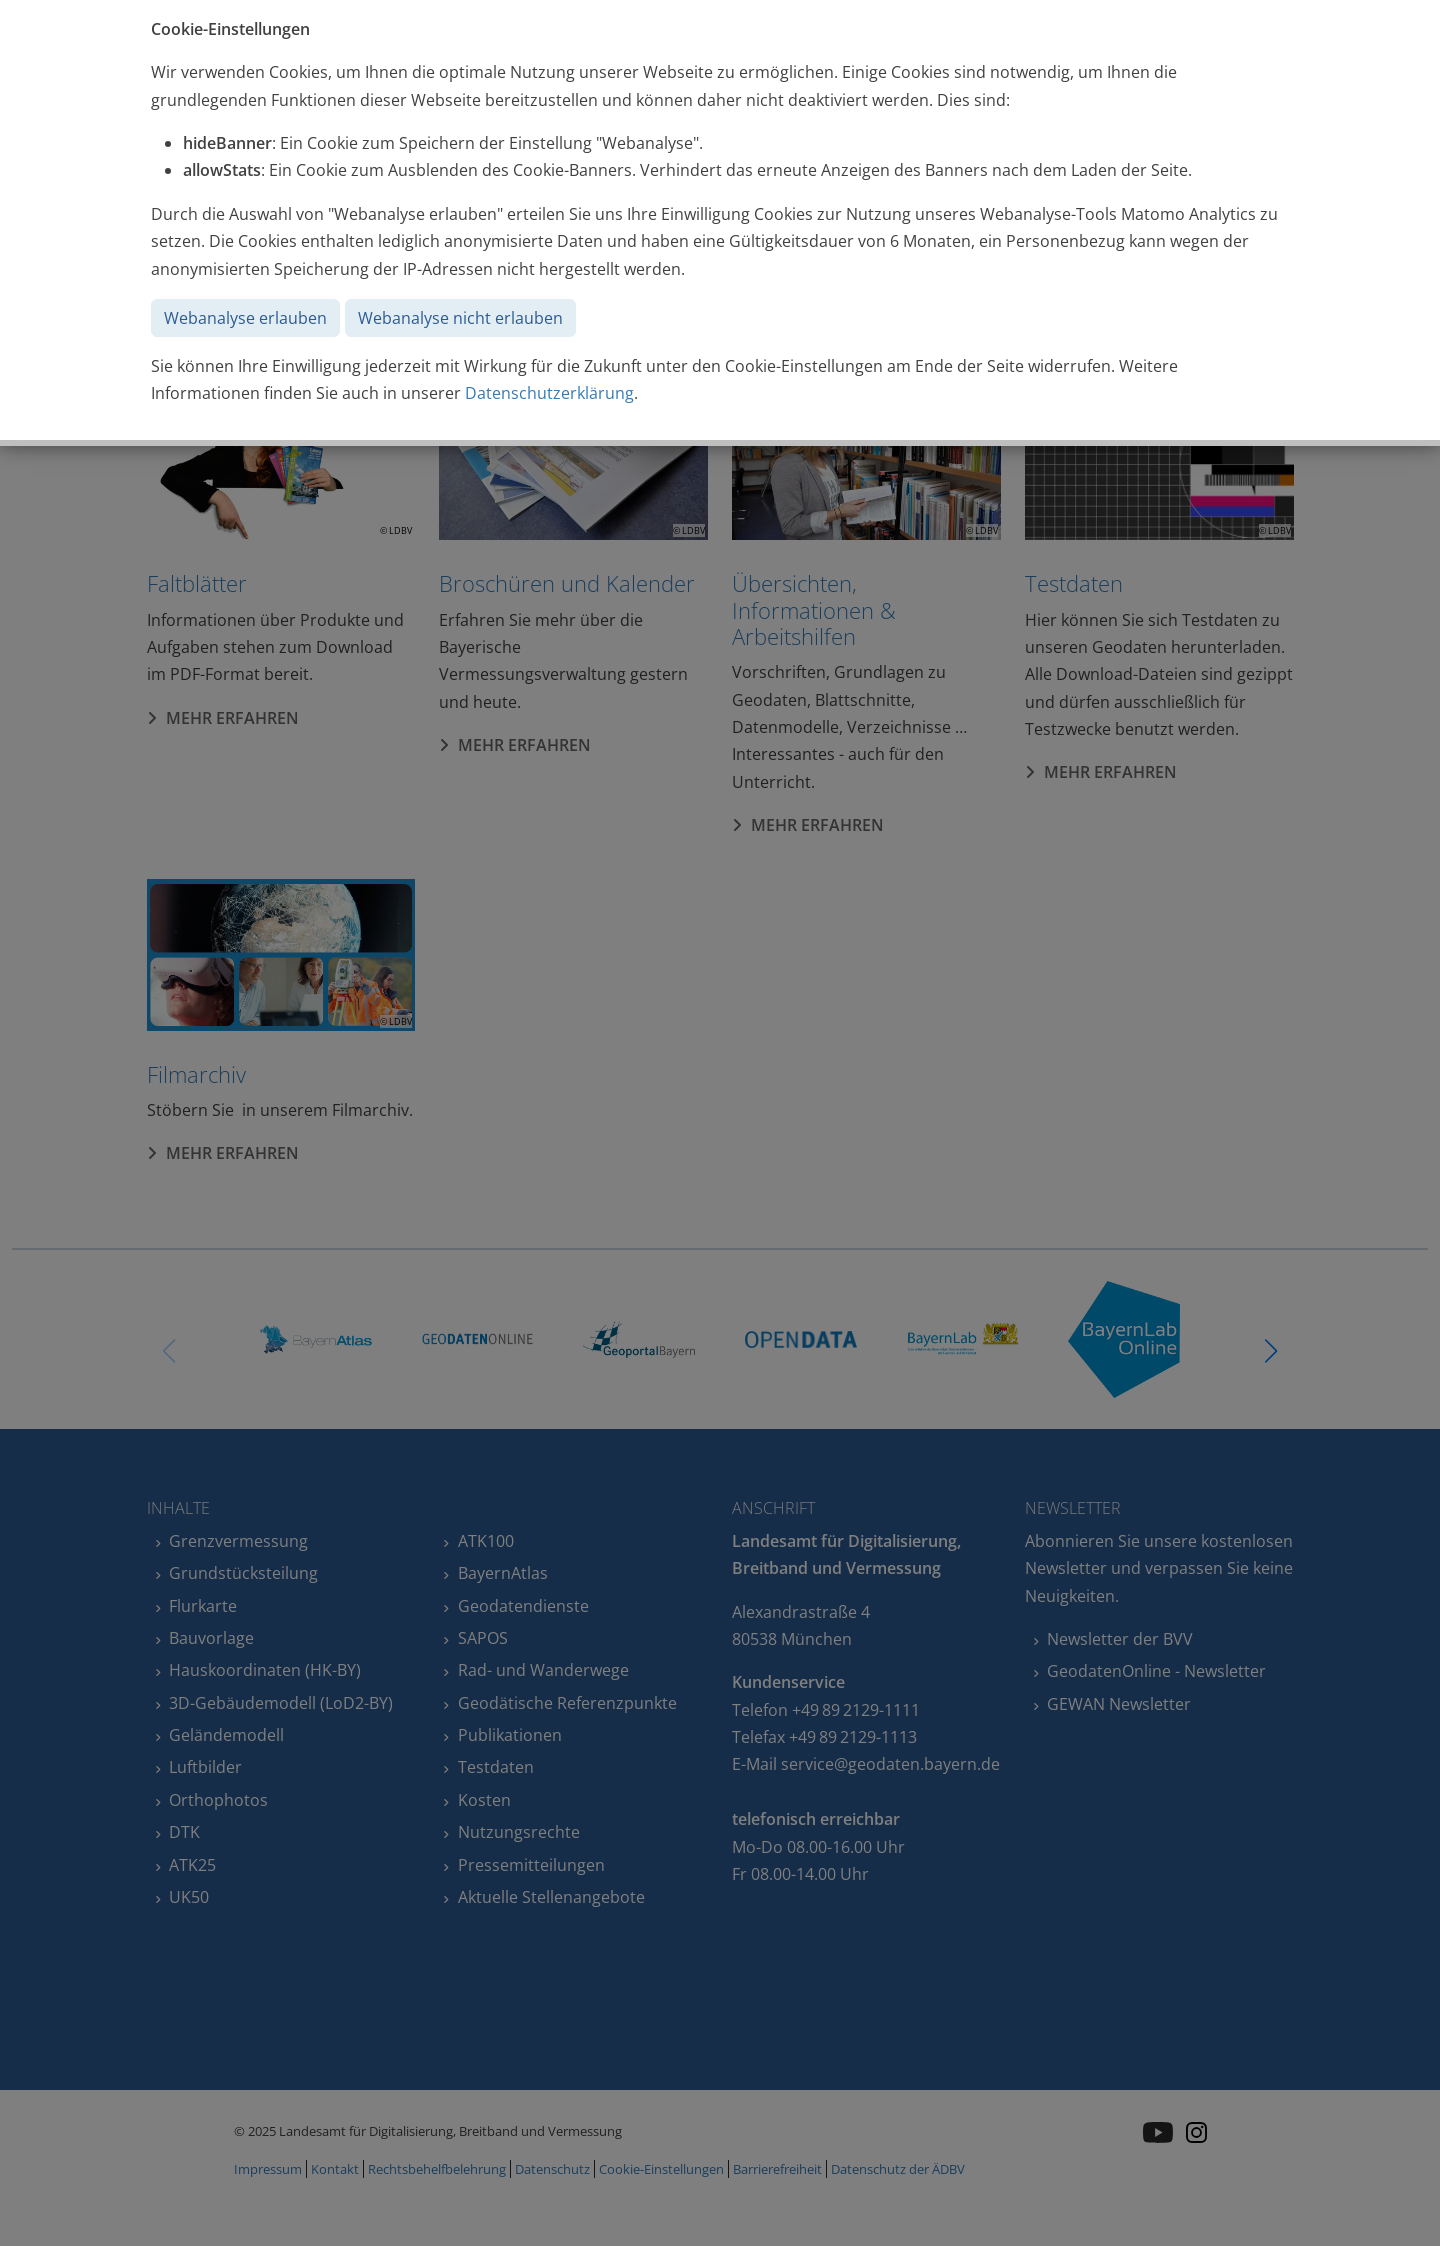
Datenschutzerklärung (549, 393)
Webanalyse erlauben (245, 318)
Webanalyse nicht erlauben (460, 318)
